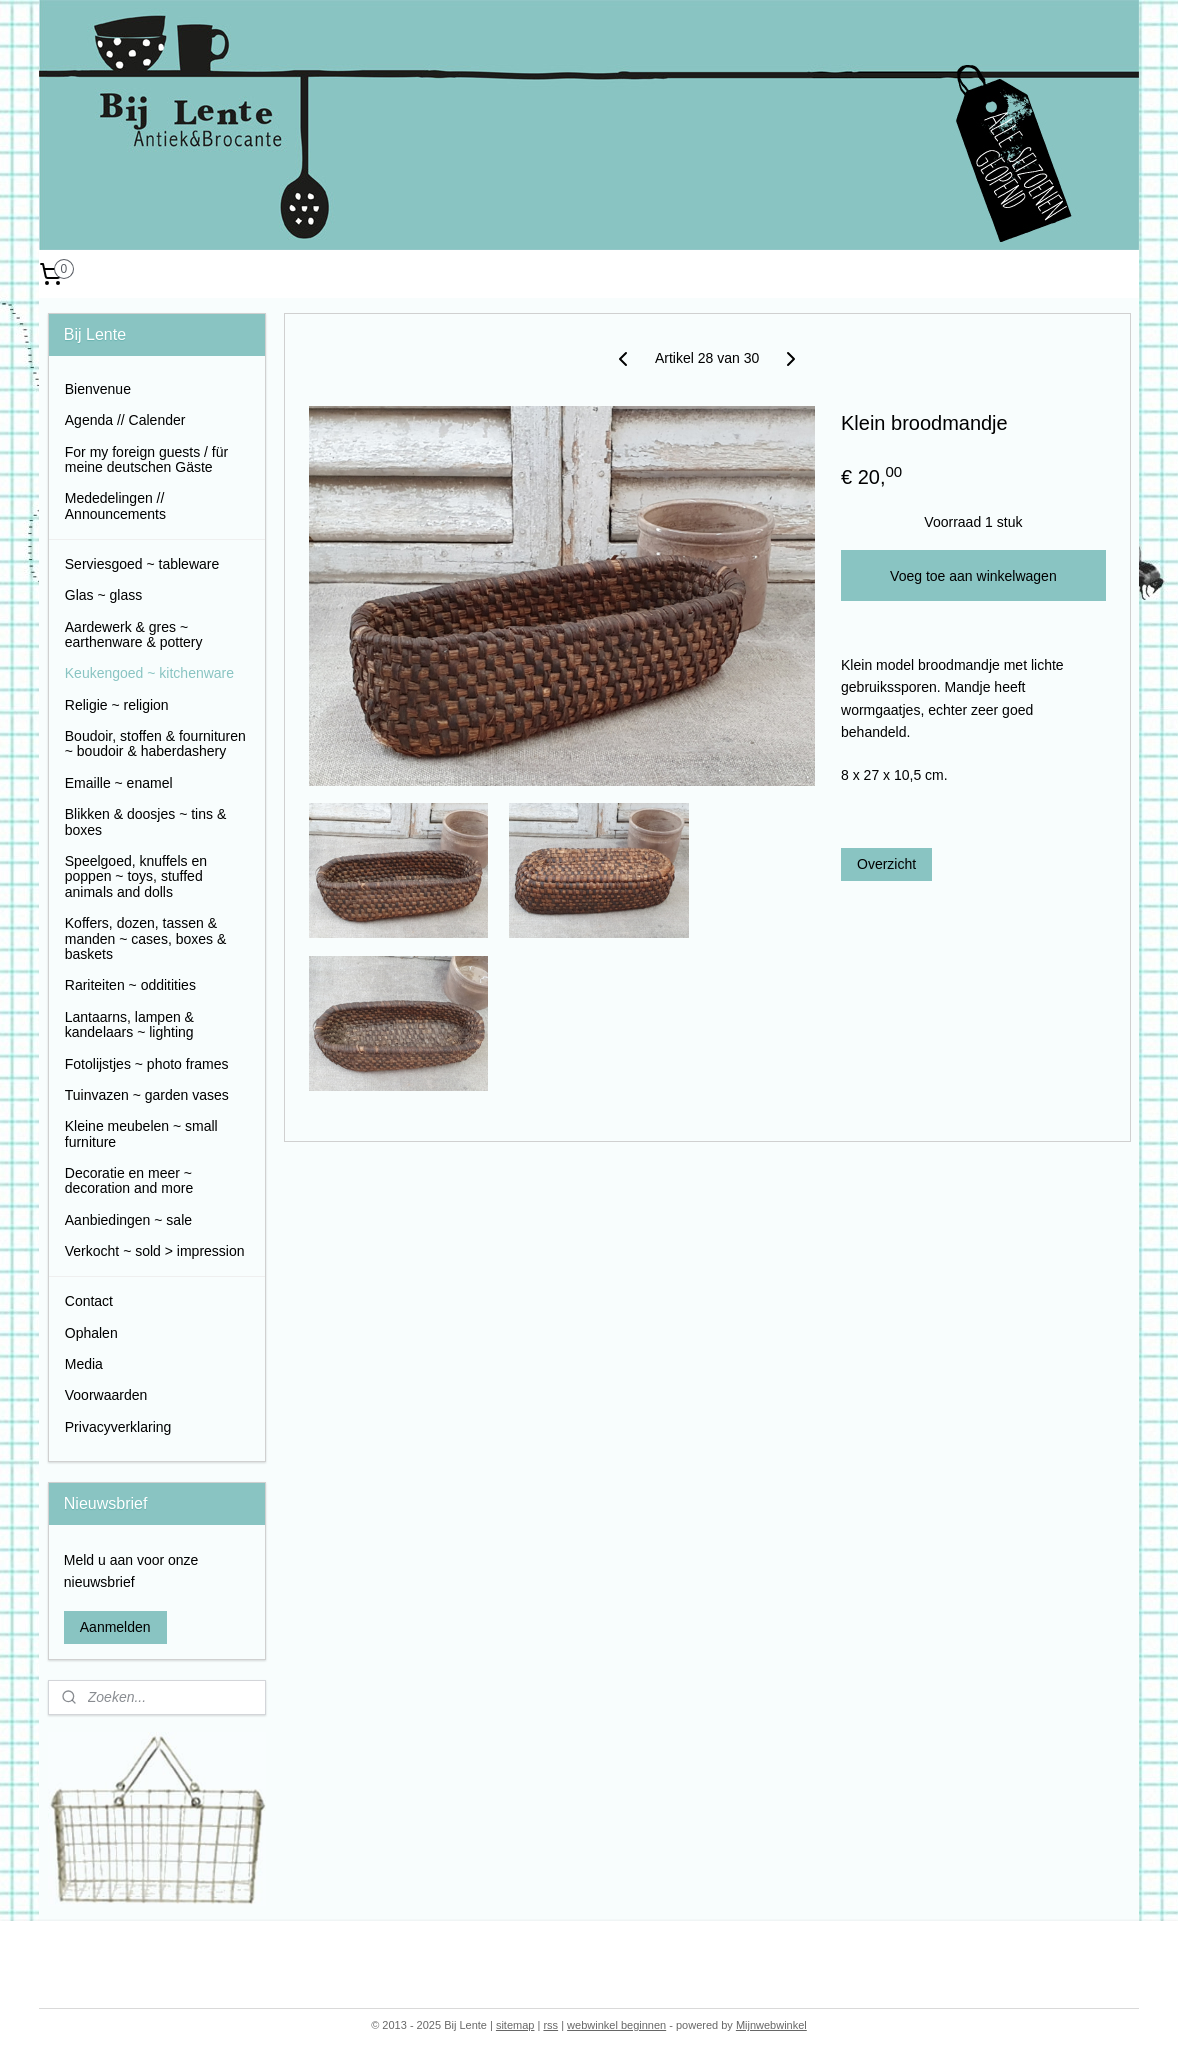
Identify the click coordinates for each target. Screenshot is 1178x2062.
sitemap (515, 2025)
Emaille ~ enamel (119, 783)
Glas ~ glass (103, 595)
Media (84, 1364)
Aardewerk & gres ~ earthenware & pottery (134, 634)
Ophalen (91, 1333)
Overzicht (886, 864)
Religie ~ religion (117, 705)
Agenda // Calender (125, 420)
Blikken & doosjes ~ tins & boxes (145, 821)
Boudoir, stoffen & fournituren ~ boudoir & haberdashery (155, 743)
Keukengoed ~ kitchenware (149, 673)
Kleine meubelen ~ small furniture (141, 1133)
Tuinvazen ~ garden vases (147, 1095)
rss (550, 2025)
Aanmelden (115, 1627)
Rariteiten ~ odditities (130, 985)
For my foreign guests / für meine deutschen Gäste (146, 459)
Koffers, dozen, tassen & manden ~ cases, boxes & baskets (146, 938)
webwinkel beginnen (616, 2025)
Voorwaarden (106, 1395)
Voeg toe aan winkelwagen (973, 576)
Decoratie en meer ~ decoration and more (129, 1180)
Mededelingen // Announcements (115, 505)
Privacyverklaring (118, 1427)
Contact (89, 1301)
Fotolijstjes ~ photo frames (147, 1064)
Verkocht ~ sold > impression (155, 1251)
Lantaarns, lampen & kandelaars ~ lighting (129, 1024)
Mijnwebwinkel (771, 2025)
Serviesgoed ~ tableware (142, 564)
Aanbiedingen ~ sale (128, 1220)
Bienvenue (98, 389)
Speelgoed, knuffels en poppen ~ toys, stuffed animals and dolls (136, 876)
